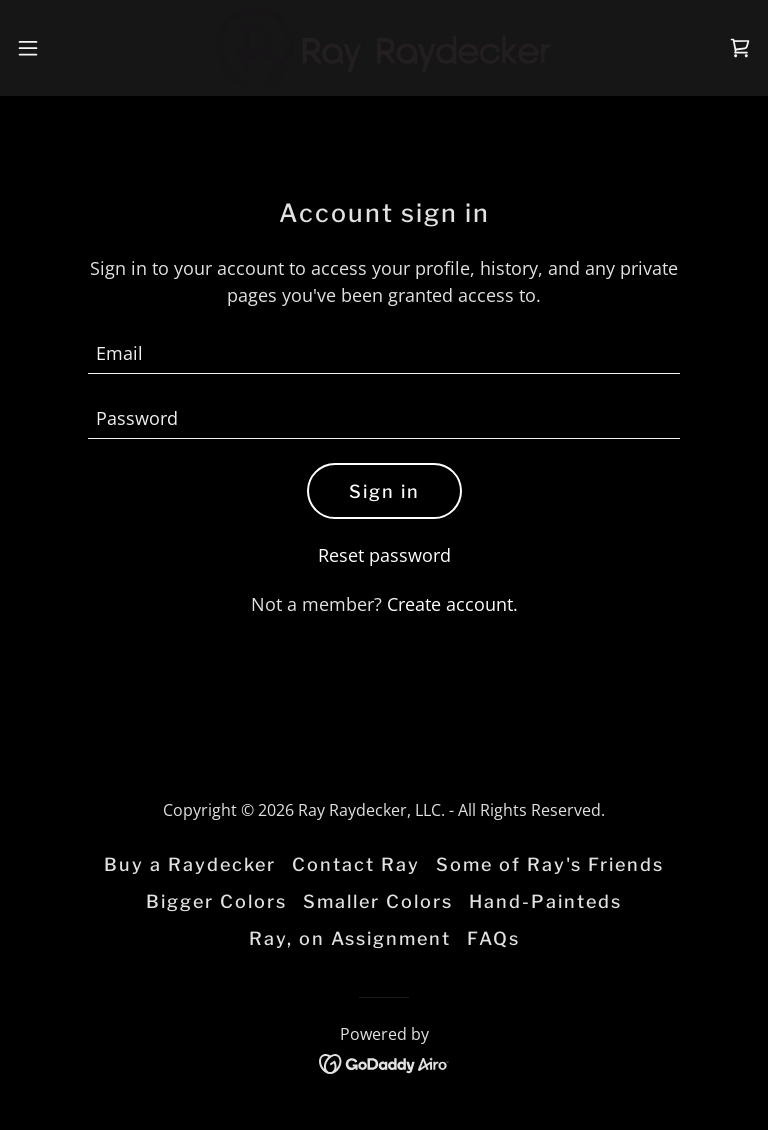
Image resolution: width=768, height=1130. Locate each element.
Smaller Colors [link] (378, 901)
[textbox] (384, 353)
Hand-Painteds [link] (545, 901)
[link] (384, 48)
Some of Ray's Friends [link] (550, 864)
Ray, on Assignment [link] (350, 938)
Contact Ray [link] (356, 864)
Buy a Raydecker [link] (190, 864)
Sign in (384, 491)
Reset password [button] (384, 555)
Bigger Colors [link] (216, 901)
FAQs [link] (493, 938)
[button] (64, 48)
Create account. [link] (452, 604)
